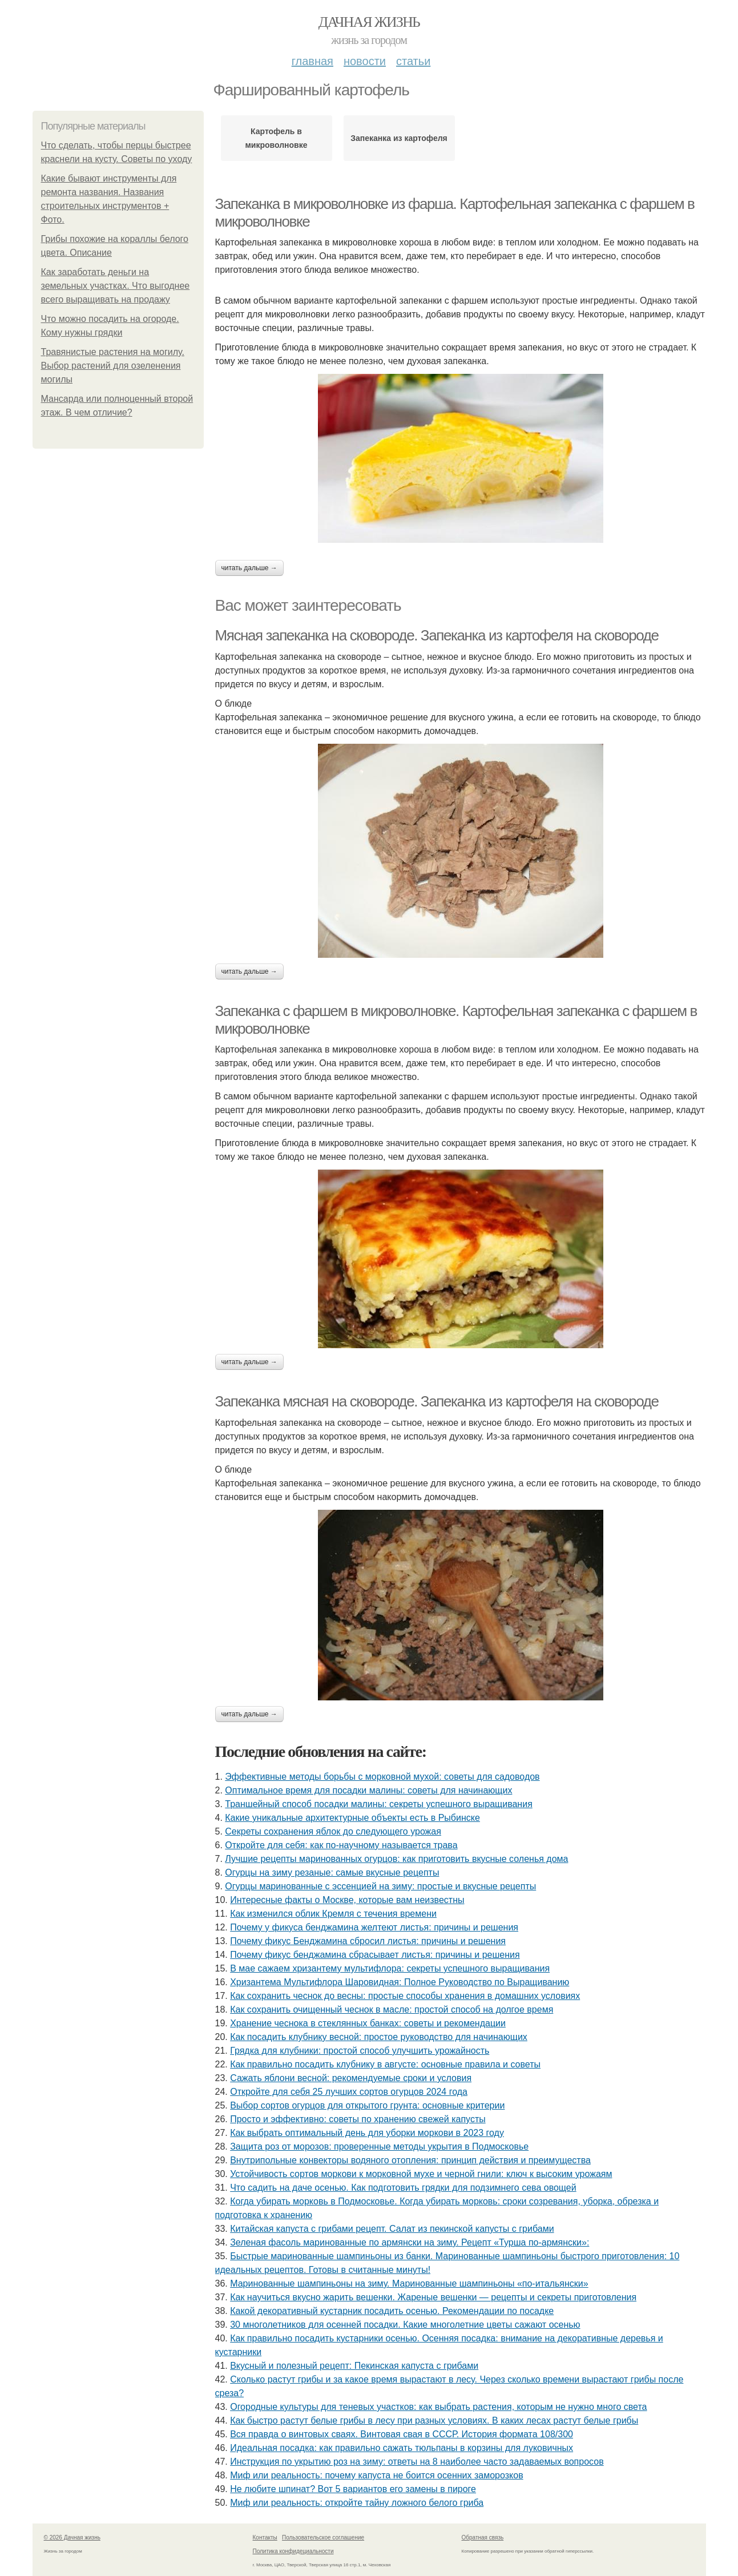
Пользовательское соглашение (323, 2537)
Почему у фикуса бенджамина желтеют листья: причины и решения (374, 1927)
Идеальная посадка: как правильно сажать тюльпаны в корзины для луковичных (401, 2448)
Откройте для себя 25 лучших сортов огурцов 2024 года (348, 2092)
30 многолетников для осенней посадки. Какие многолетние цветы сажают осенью (405, 2324)
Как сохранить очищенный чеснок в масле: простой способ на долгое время (391, 2009)
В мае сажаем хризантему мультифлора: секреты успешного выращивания (390, 1968)
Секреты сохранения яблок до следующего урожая (333, 1831)
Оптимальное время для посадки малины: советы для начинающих (368, 1790)
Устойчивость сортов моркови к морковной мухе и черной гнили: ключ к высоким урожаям (421, 2174)
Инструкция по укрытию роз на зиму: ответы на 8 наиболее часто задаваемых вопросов (416, 2461)
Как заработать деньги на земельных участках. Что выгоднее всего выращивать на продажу (115, 285)
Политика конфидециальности (293, 2551)
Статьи (413, 61)
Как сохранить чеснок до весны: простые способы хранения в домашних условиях (405, 1996)
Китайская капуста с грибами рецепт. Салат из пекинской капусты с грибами (392, 2229)
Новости (365, 61)
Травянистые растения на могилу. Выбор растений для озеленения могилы (112, 365)
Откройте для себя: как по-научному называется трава (341, 1845)
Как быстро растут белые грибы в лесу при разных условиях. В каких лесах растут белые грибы (434, 2420)
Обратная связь (483, 2537)
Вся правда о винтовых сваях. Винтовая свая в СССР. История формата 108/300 (401, 2434)
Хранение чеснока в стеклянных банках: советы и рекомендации (368, 2023)
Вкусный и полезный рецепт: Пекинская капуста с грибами (354, 2366)
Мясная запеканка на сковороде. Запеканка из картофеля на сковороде (437, 635)
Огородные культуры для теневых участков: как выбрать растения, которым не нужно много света (438, 2407)
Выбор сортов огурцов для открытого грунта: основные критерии (367, 2105)
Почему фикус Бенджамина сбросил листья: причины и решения (368, 1941)
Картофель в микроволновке (276, 138)
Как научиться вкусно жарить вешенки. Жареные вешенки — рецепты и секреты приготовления (433, 2297)
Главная (312, 61)
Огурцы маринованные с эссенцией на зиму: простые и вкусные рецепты (380, 1886)
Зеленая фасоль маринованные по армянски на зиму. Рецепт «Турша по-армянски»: (409, 2242)
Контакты (265, 2537)
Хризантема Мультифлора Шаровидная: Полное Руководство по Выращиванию (399, 1982)
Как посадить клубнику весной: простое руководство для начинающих (378, 2037)
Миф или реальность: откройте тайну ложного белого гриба (356, 2503)
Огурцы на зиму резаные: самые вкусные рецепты (332, 1872)
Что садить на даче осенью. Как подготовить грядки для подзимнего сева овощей (403, 2187)
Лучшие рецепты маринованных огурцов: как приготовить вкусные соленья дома (396, 1859)
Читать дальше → (249, 568)
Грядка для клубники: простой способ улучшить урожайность (359, 2050)
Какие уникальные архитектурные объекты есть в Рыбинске (352, 1818)
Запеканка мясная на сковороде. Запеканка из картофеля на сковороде (437, 1401)
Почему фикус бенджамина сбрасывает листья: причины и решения (374, 1955)
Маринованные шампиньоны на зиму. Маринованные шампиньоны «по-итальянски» (409, 2283)
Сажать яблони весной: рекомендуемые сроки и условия (350, 2078)
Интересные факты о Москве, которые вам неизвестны (347, 1900)
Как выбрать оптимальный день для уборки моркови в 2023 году (367, 2133)
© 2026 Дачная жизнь (72, 2537)
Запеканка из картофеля (398, 138)
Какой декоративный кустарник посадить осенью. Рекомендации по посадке (392, 2311)
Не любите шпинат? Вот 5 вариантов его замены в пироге (353, 2489)
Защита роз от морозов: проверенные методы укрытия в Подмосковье (379, 2146)
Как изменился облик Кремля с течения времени (333, 1913)
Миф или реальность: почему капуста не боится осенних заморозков (376, 2475)
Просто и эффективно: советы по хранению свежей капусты (358, 2119)
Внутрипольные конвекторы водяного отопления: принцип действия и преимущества (410, 2160)
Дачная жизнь (369, 22)
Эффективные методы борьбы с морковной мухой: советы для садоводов (382, 1776)
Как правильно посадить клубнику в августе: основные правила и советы (385, 2064)
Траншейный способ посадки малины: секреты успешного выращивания (379, 1804)
